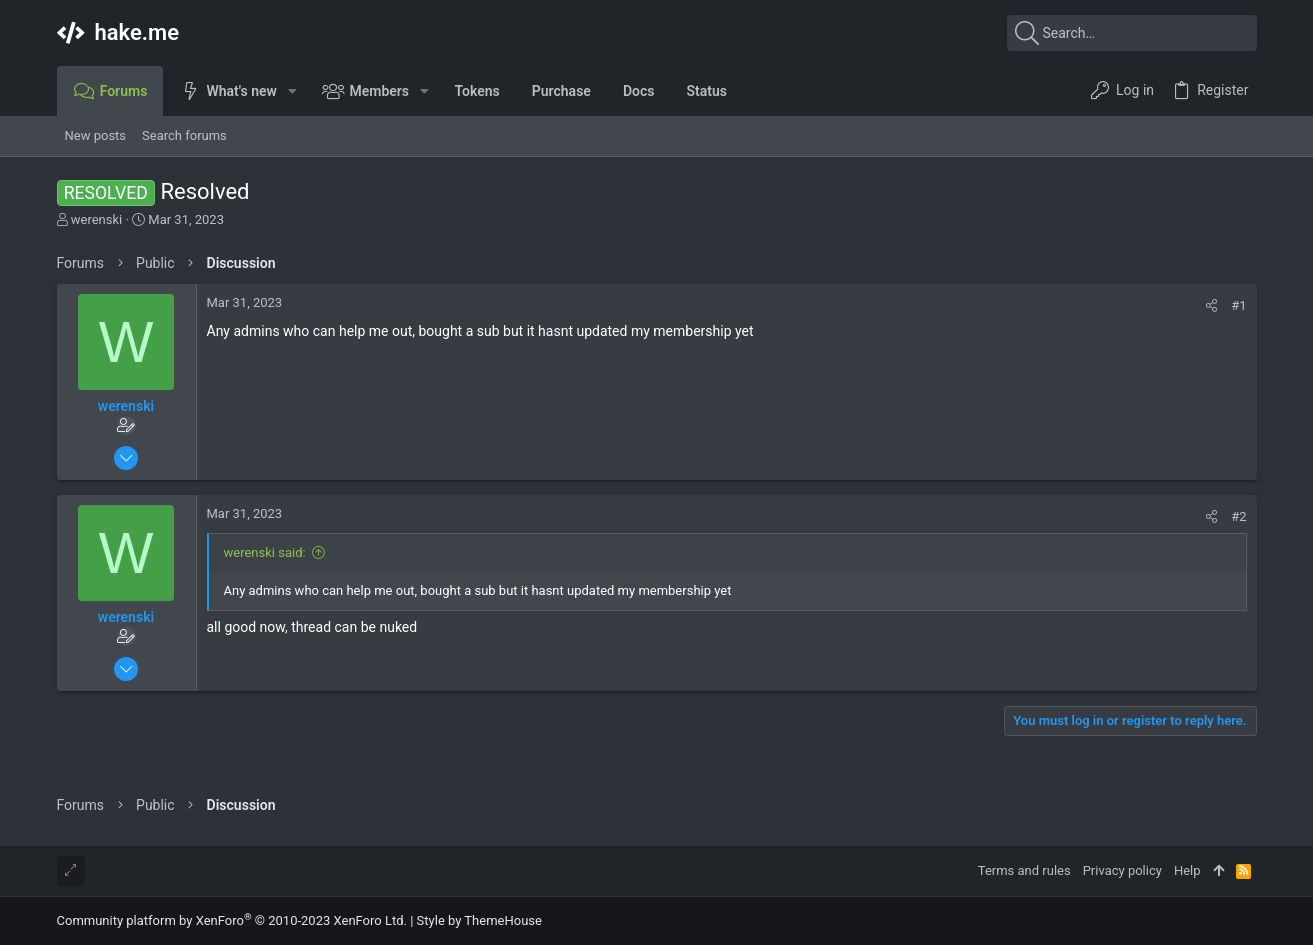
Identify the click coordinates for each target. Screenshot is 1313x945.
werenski (96, 219)
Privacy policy (1122, 870)
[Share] (1211, 305)
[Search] (1132, 33)
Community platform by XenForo (232, 920)
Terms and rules (1024, 870)
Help (1187, 870)
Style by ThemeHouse (479, 920)
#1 (1238, 305)
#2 (1238, 516)
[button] (292, 91)
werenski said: (265, 552)
